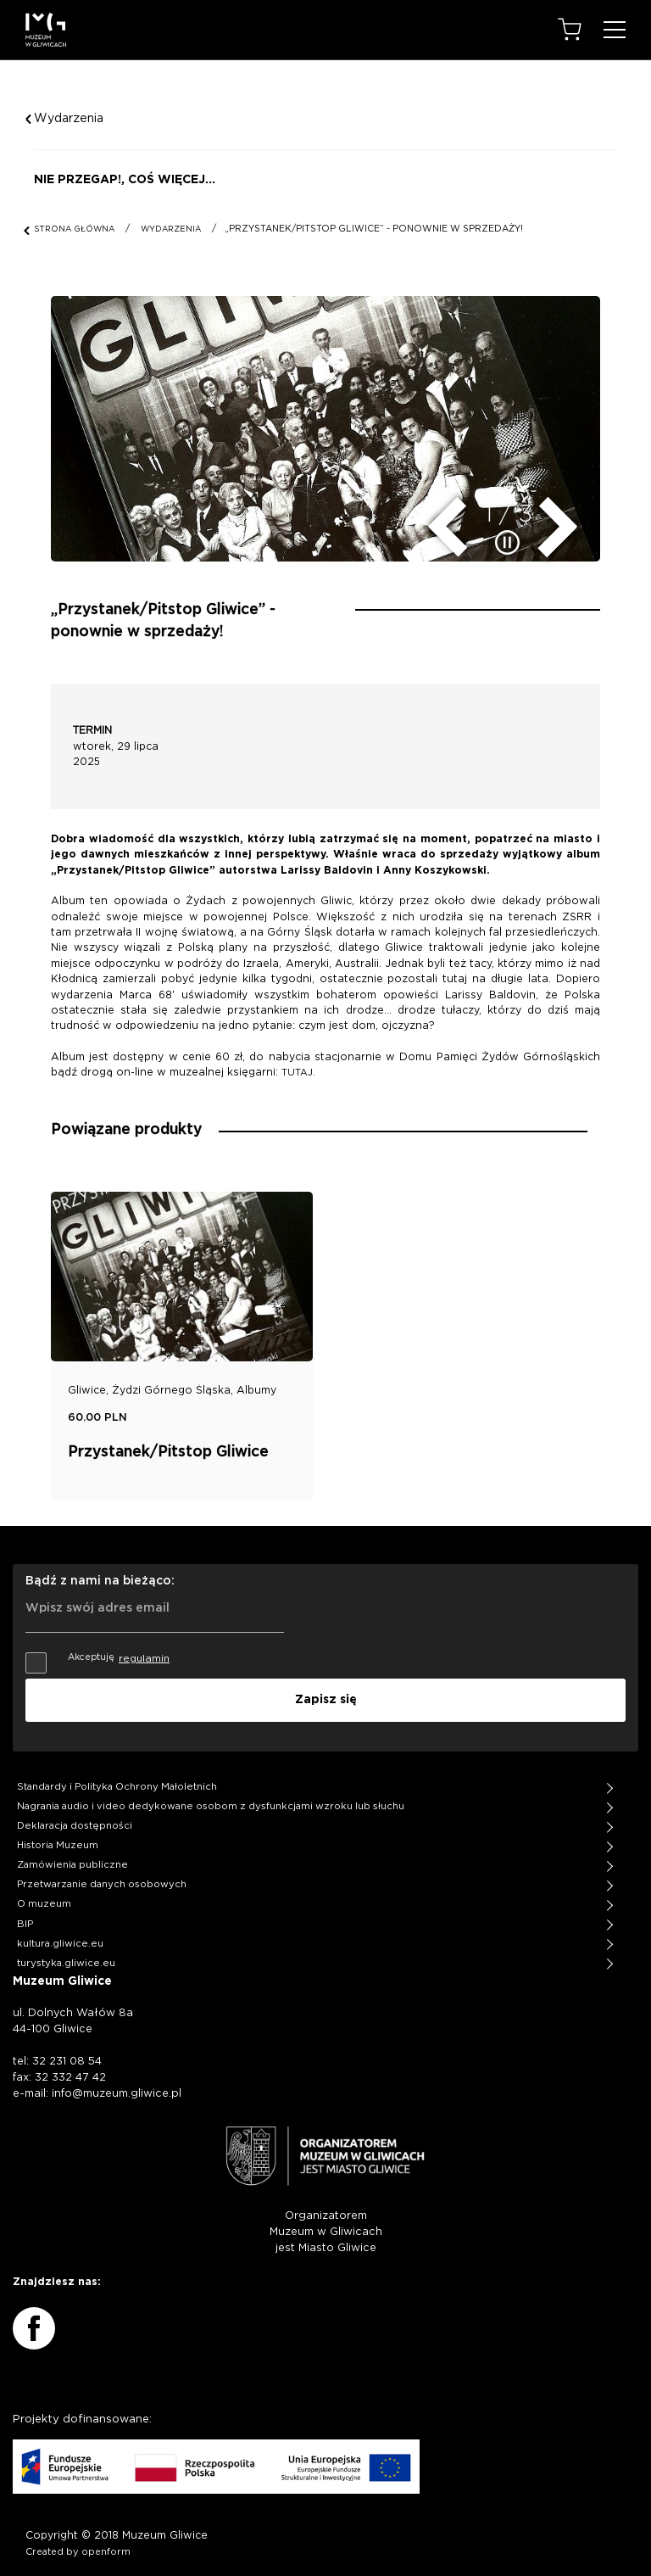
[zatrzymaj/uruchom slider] (509, 543)
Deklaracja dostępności (74, 1817)
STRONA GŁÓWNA (75, 229)
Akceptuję (97, 1653)
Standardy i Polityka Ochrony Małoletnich (117, 1778)
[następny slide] (570, 521)
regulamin (144, 1653)
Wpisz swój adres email (97, 1594)
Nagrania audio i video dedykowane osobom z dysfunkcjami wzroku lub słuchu (210, 1797)
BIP (25, 1914)
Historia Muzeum (57, 1836)
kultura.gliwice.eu (60, 1934)
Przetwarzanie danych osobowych (101, 1875)
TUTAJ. (298, 1072)
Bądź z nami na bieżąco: (100, 1576)
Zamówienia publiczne (72, 1856)
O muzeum (44, 1895)
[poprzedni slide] (436, 521)
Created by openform (78, 2542)
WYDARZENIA (170, 229)
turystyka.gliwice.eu (66, 1954)
